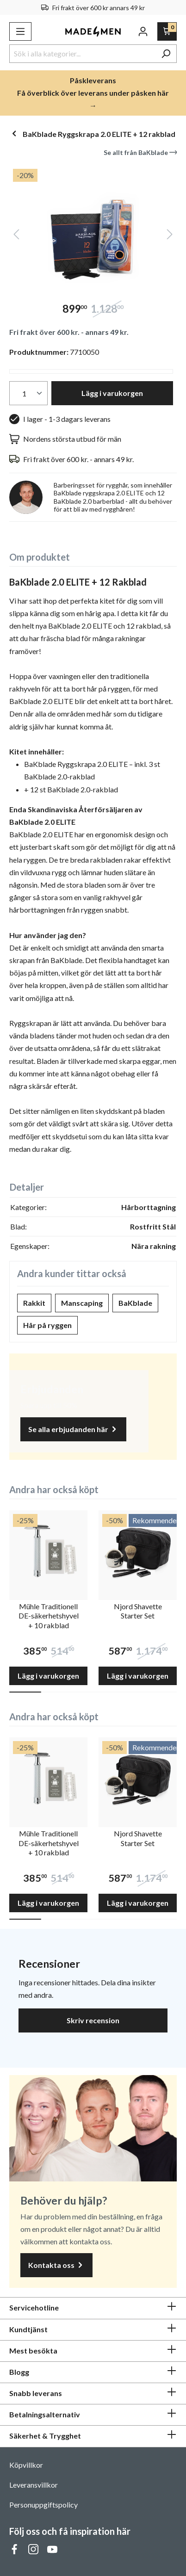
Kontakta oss (56, 2265)
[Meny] (20, 31)
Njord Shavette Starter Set (138, 1611)
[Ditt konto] (143, 31)
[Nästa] (170, 236)
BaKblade (135, 1302)
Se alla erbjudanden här (73, 1429)
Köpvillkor (26, 2464)
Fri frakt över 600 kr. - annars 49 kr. (69, 331)
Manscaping (82, 1302)
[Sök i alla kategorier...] (82, 53)
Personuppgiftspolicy (43, 2504)
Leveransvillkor (33, 2484)
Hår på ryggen (47, 1325)
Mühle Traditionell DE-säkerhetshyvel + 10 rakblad (49, 1616)
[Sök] (166, 53)
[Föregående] (16, 236)
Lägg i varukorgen (112, 393)
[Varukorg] (167, 31)
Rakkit (34, 1302)
